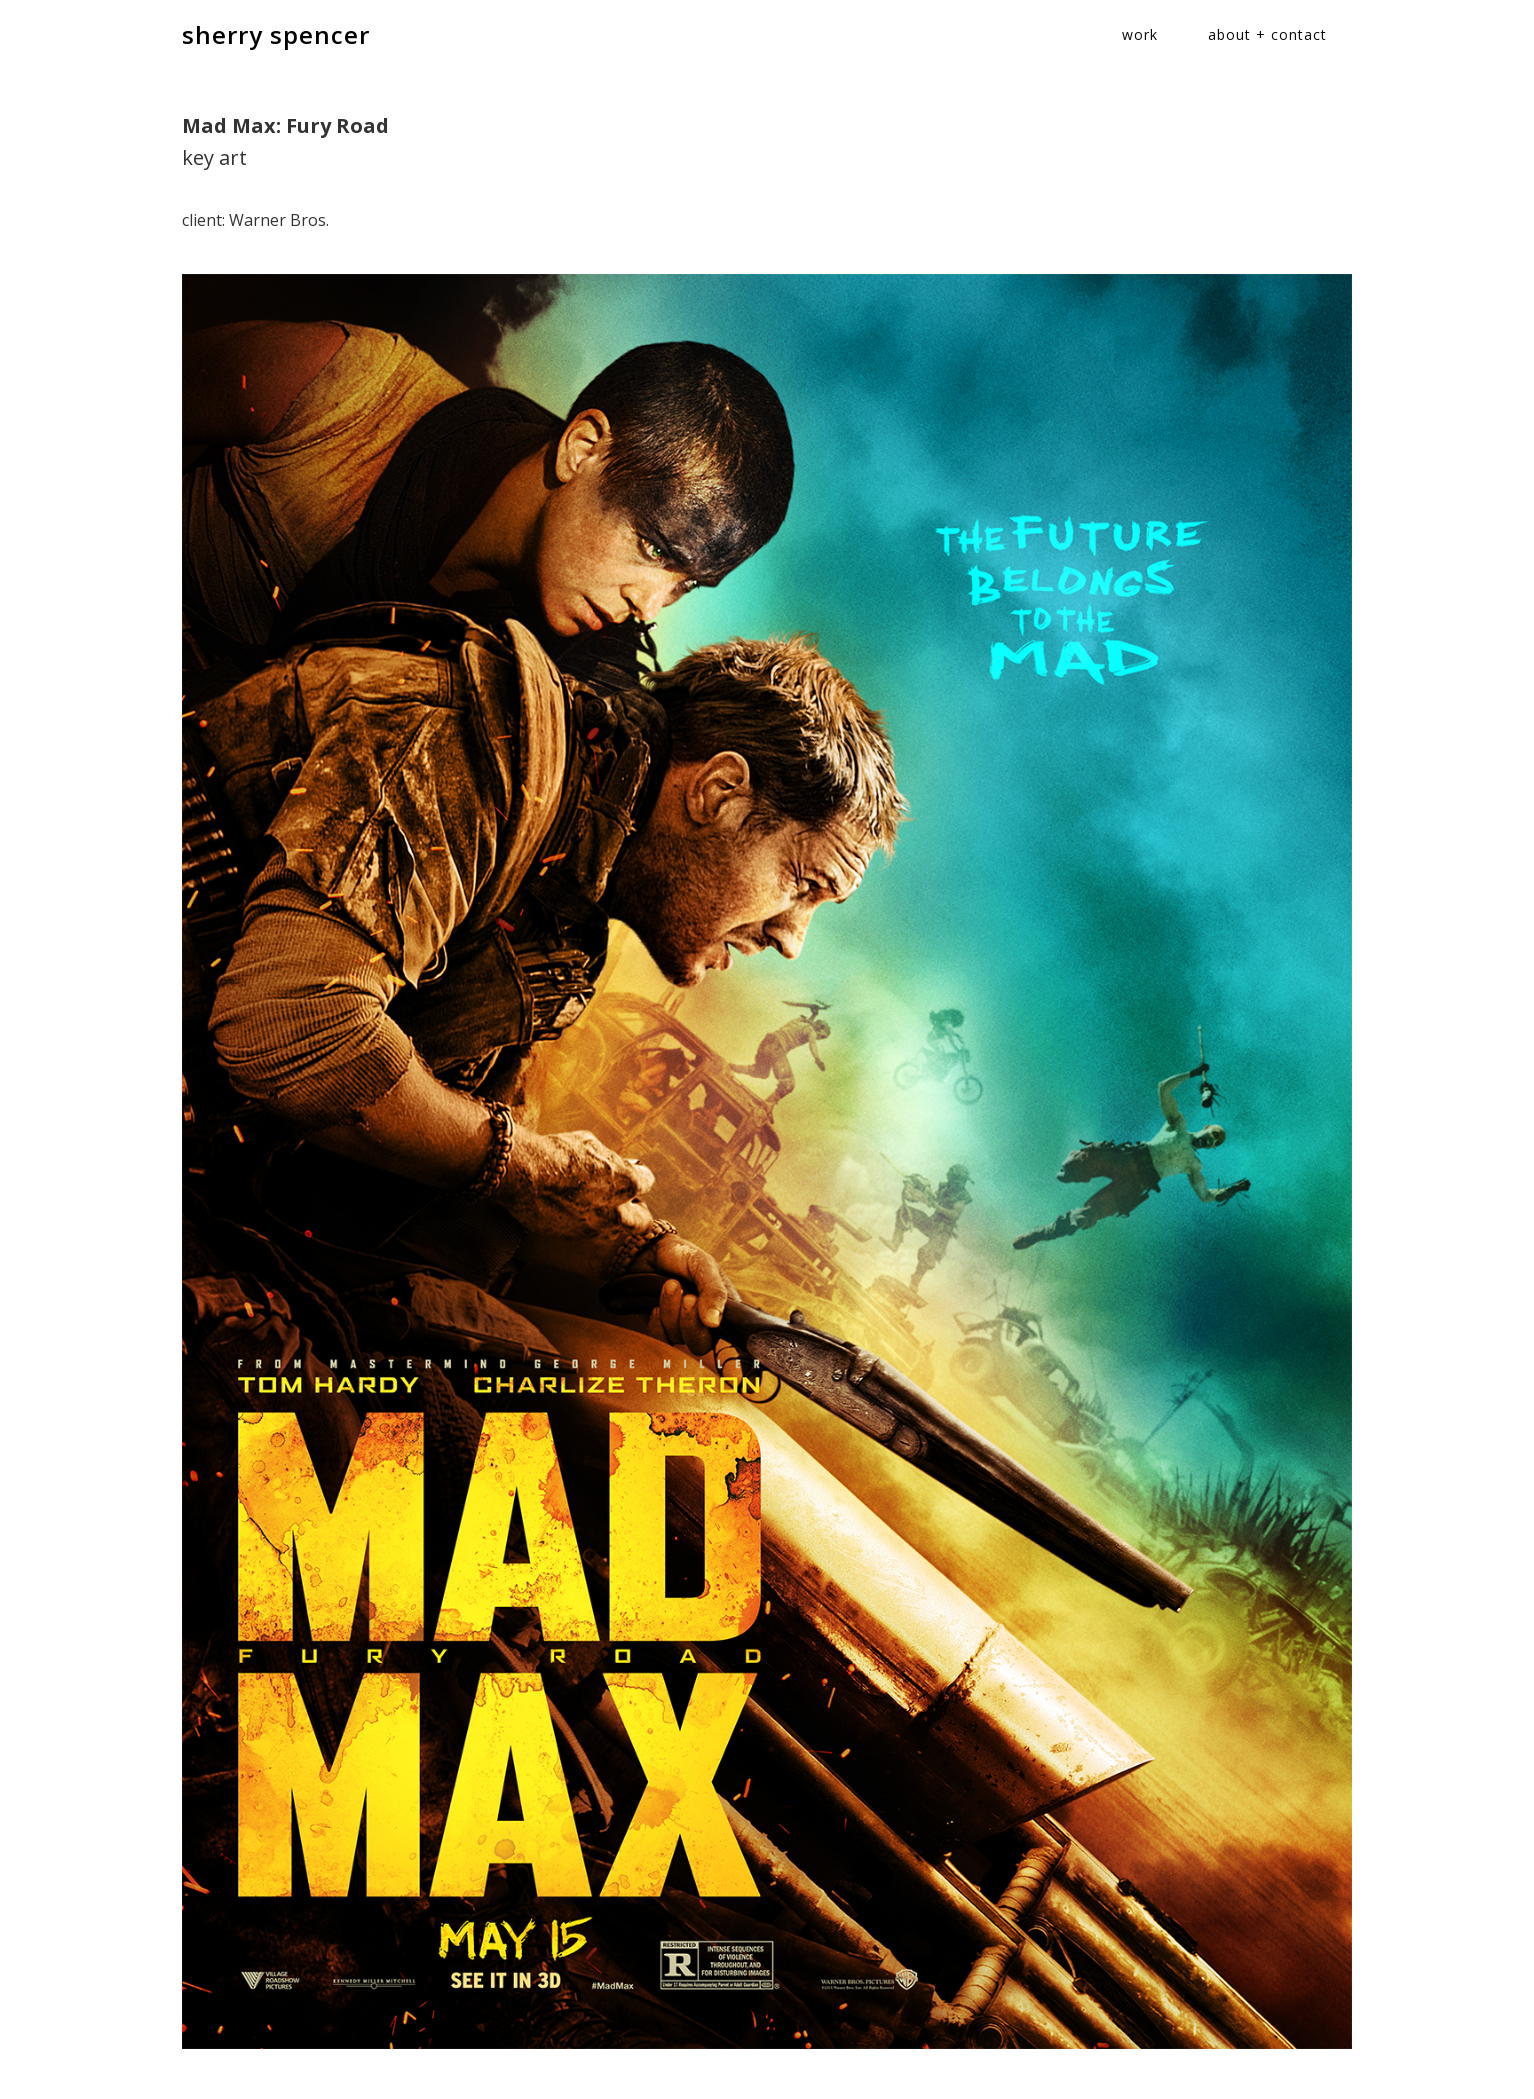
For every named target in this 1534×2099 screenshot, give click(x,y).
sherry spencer (276, 34)
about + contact (1267, 34)
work (1140, 34)
